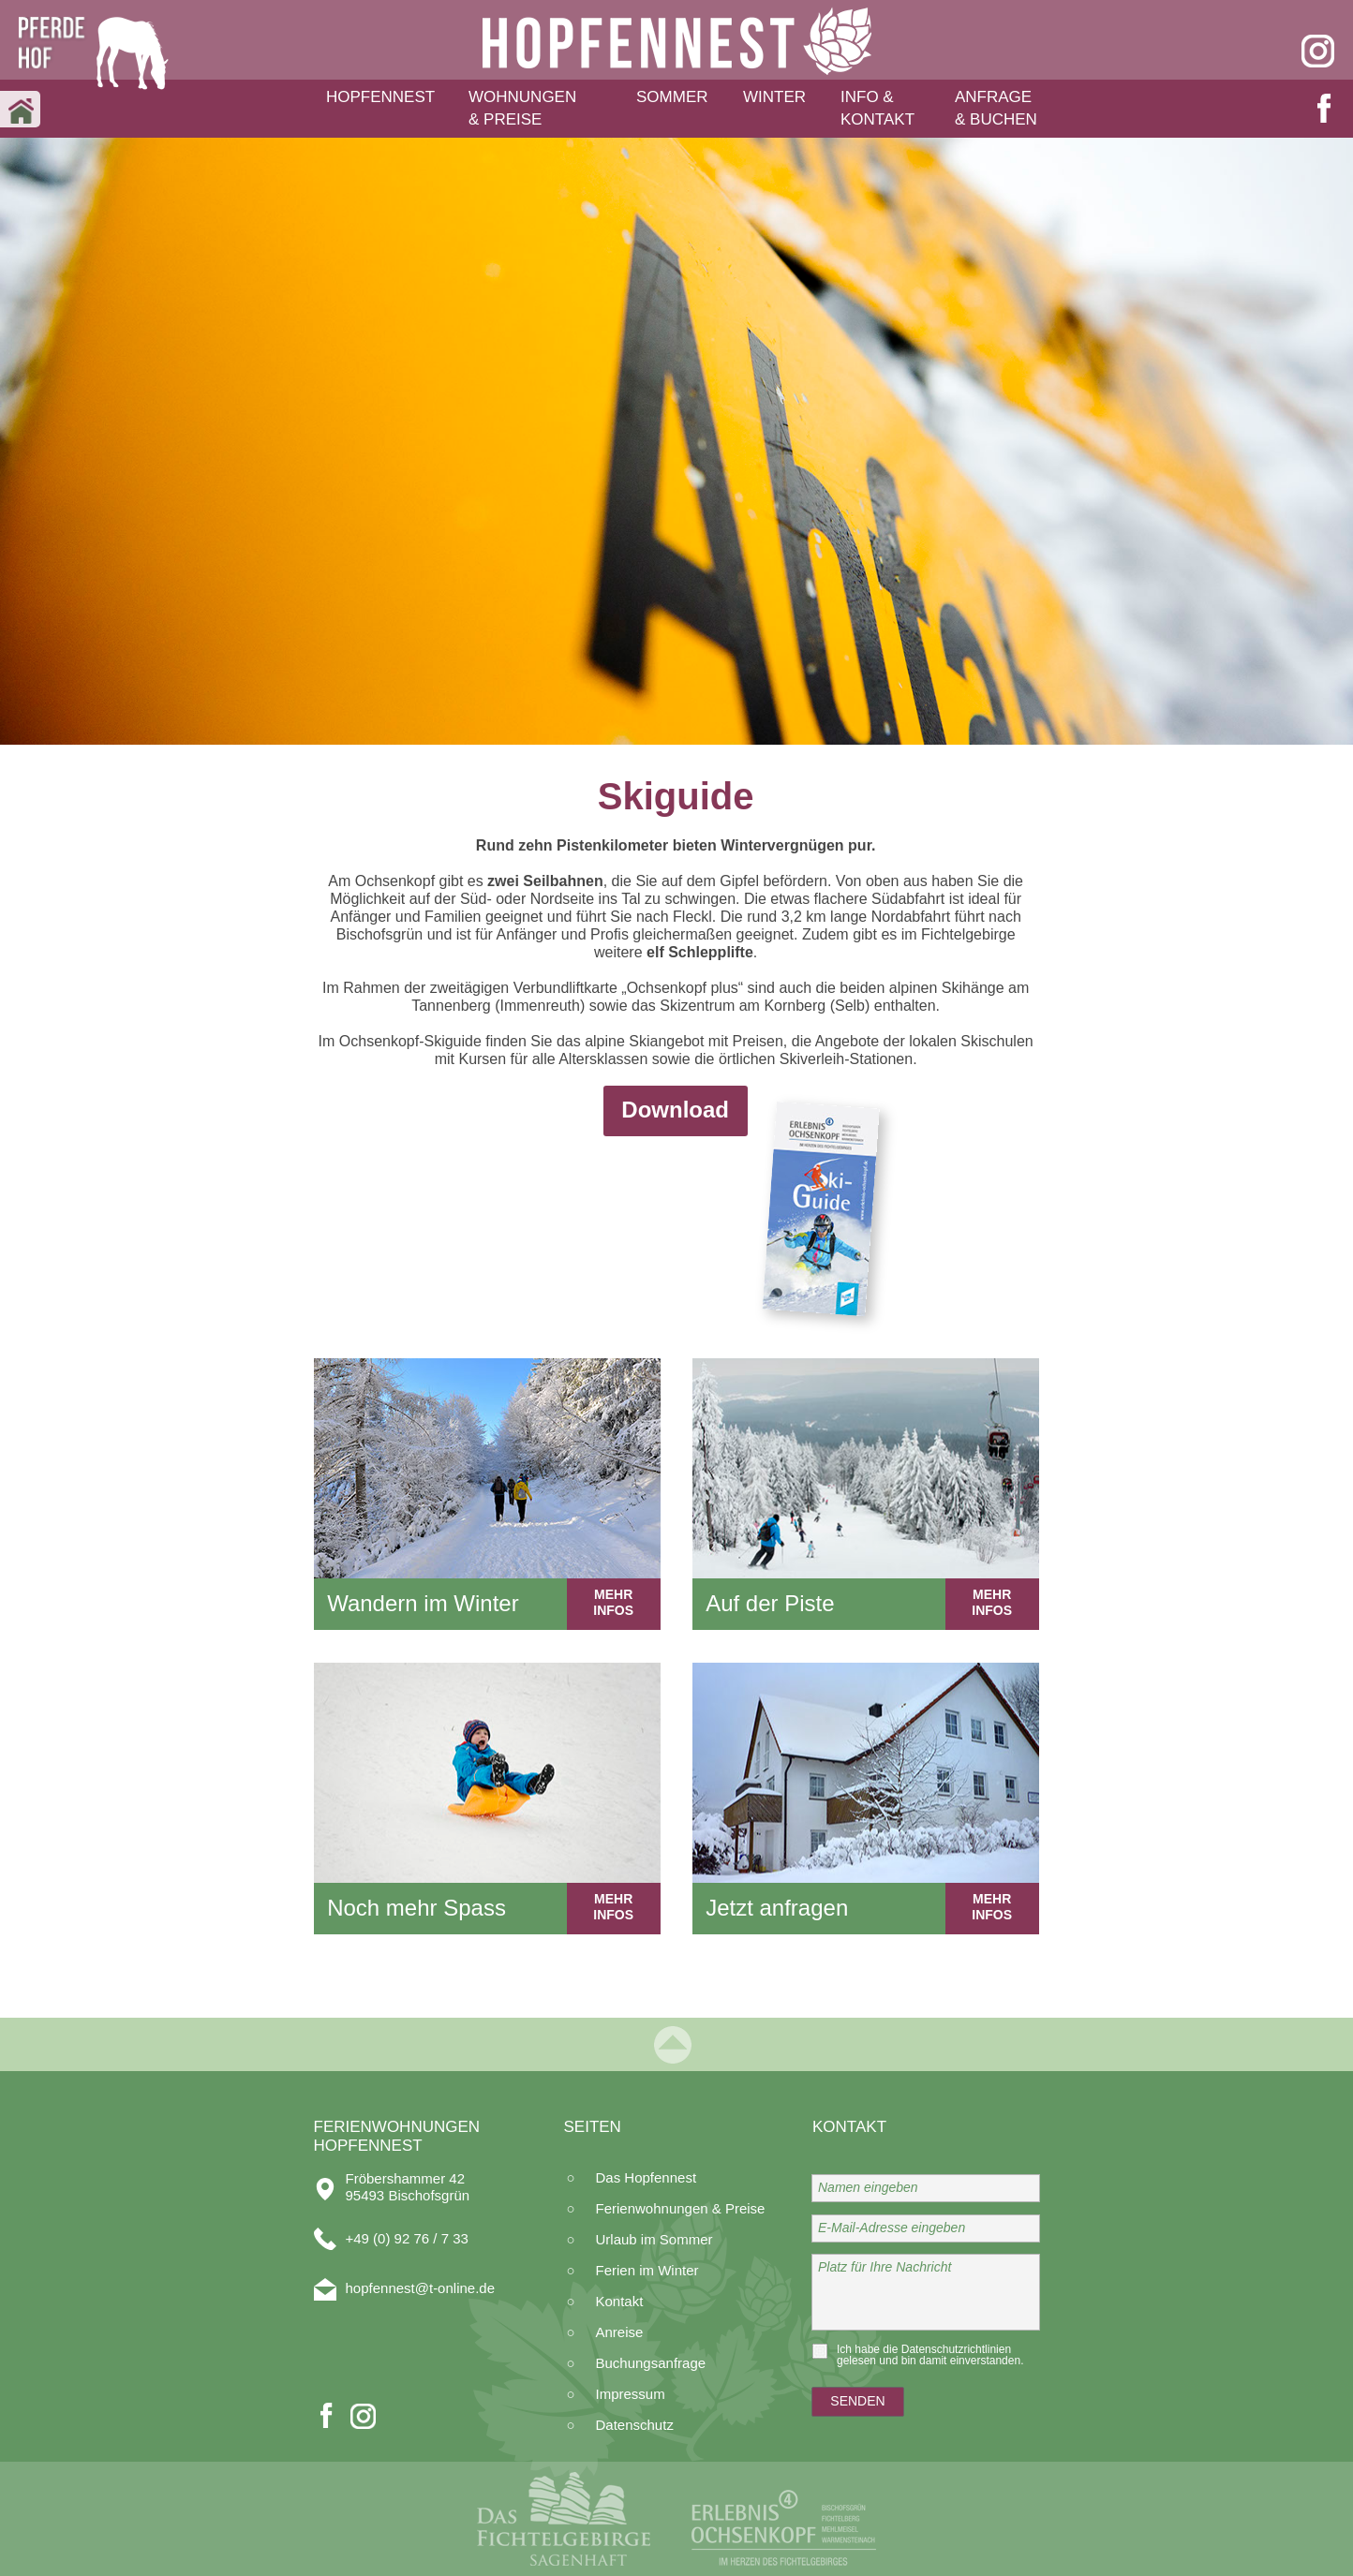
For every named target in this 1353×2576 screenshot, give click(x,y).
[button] (386, 100)
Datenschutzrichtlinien (956, 2349)
